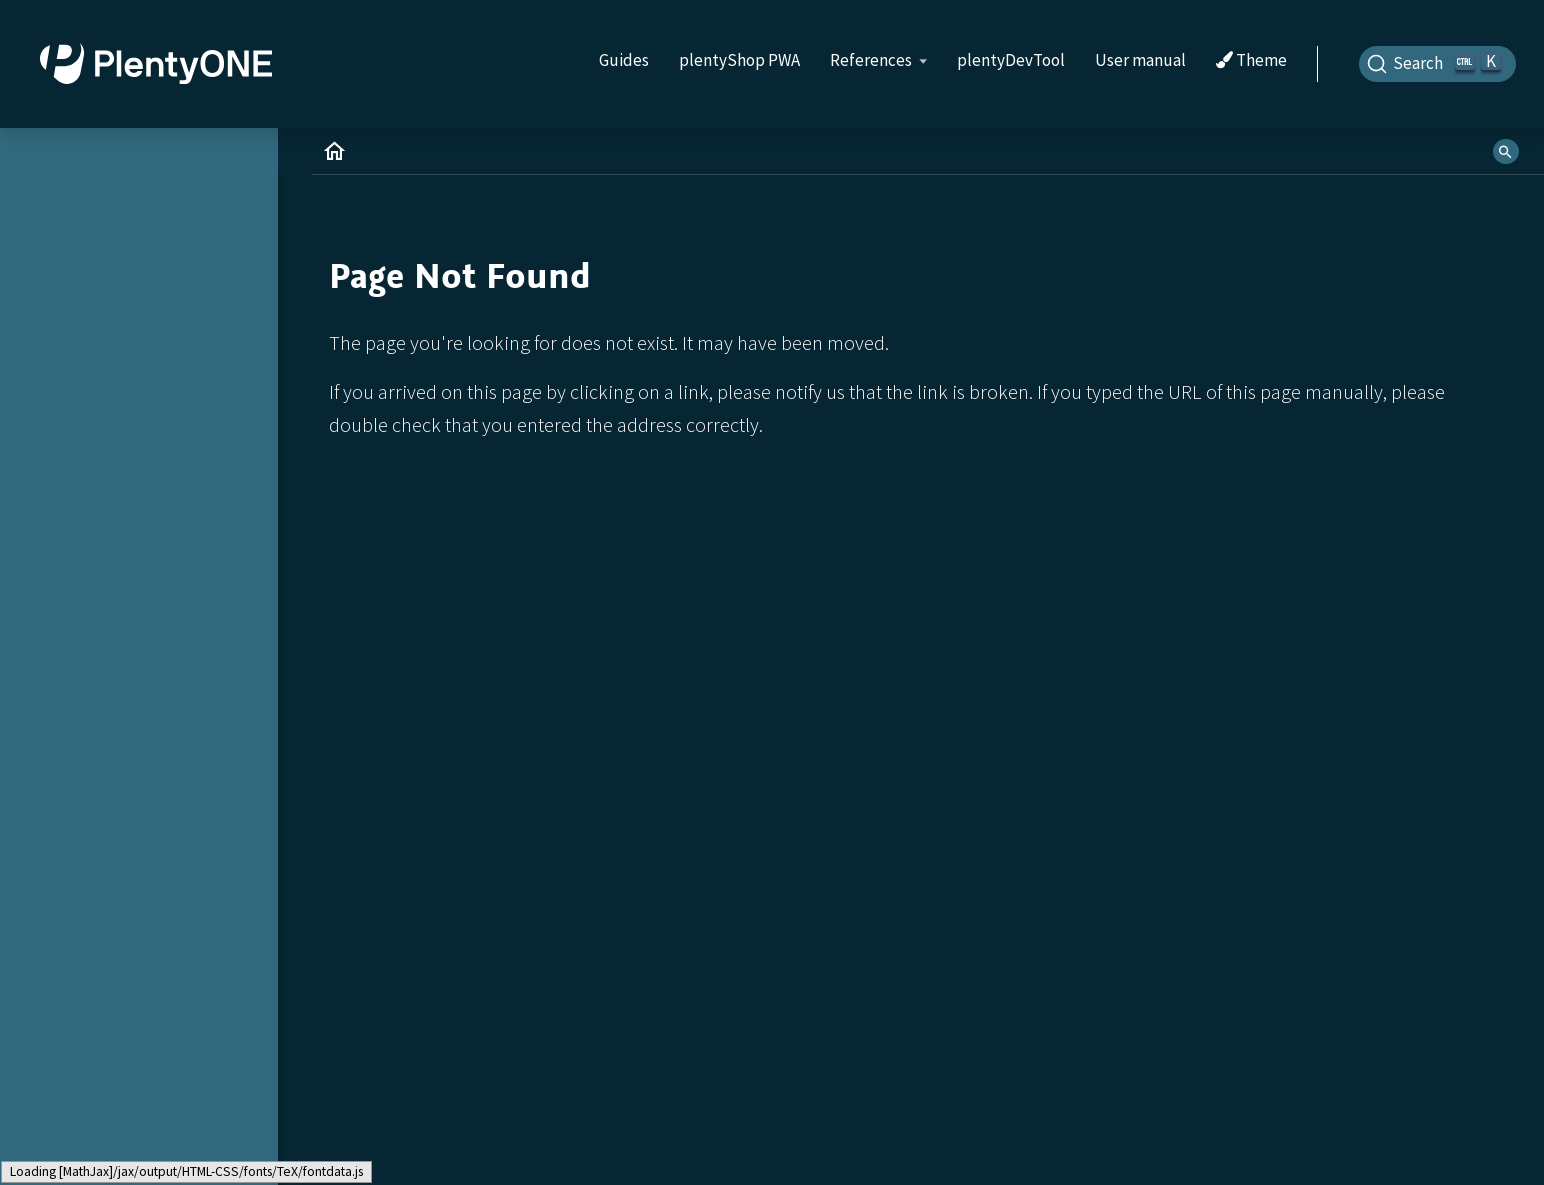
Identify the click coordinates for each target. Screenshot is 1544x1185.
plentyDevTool (1011, 60)
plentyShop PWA (739, 60)
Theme (1251, 61)
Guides (624, 60)
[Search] (1438, 64)
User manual (1140, 60)
